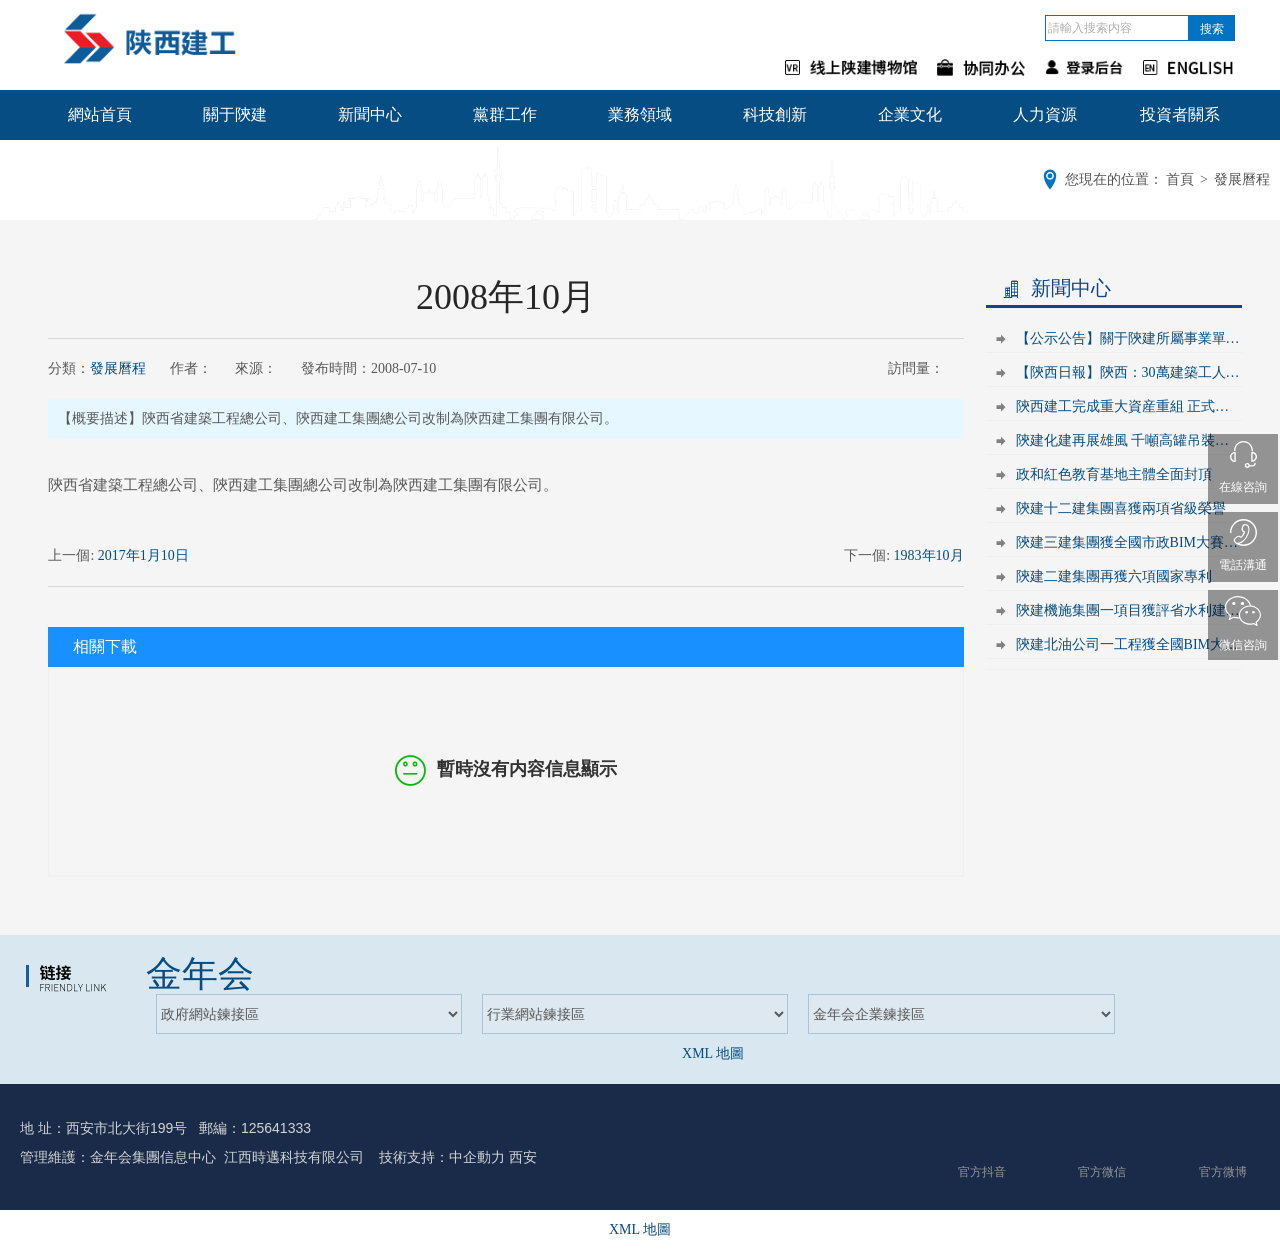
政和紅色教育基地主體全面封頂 (1114, 474)
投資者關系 (1180, 114)
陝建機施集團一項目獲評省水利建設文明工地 (1129, 610)
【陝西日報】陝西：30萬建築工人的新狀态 (1129, 372)
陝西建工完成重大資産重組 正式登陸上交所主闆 (1129, 406)
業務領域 (640, 114)
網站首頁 (100, 114)
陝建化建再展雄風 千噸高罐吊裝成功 (1129, 440)
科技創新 (775, 114)
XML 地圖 (713, 1053)
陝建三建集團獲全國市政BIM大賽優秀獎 (1129, 542)
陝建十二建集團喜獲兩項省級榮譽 (1121, 508)
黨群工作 (505, 114)
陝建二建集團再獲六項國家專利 (1114, 576)
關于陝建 (235, 114)
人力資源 (1045, 114)
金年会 (200, 974)
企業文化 (910, 114)
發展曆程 (118, 368)
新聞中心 (370, 114)
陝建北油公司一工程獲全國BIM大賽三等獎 (1129, 644)
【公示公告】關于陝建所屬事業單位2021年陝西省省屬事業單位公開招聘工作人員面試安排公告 (1129, 338)
